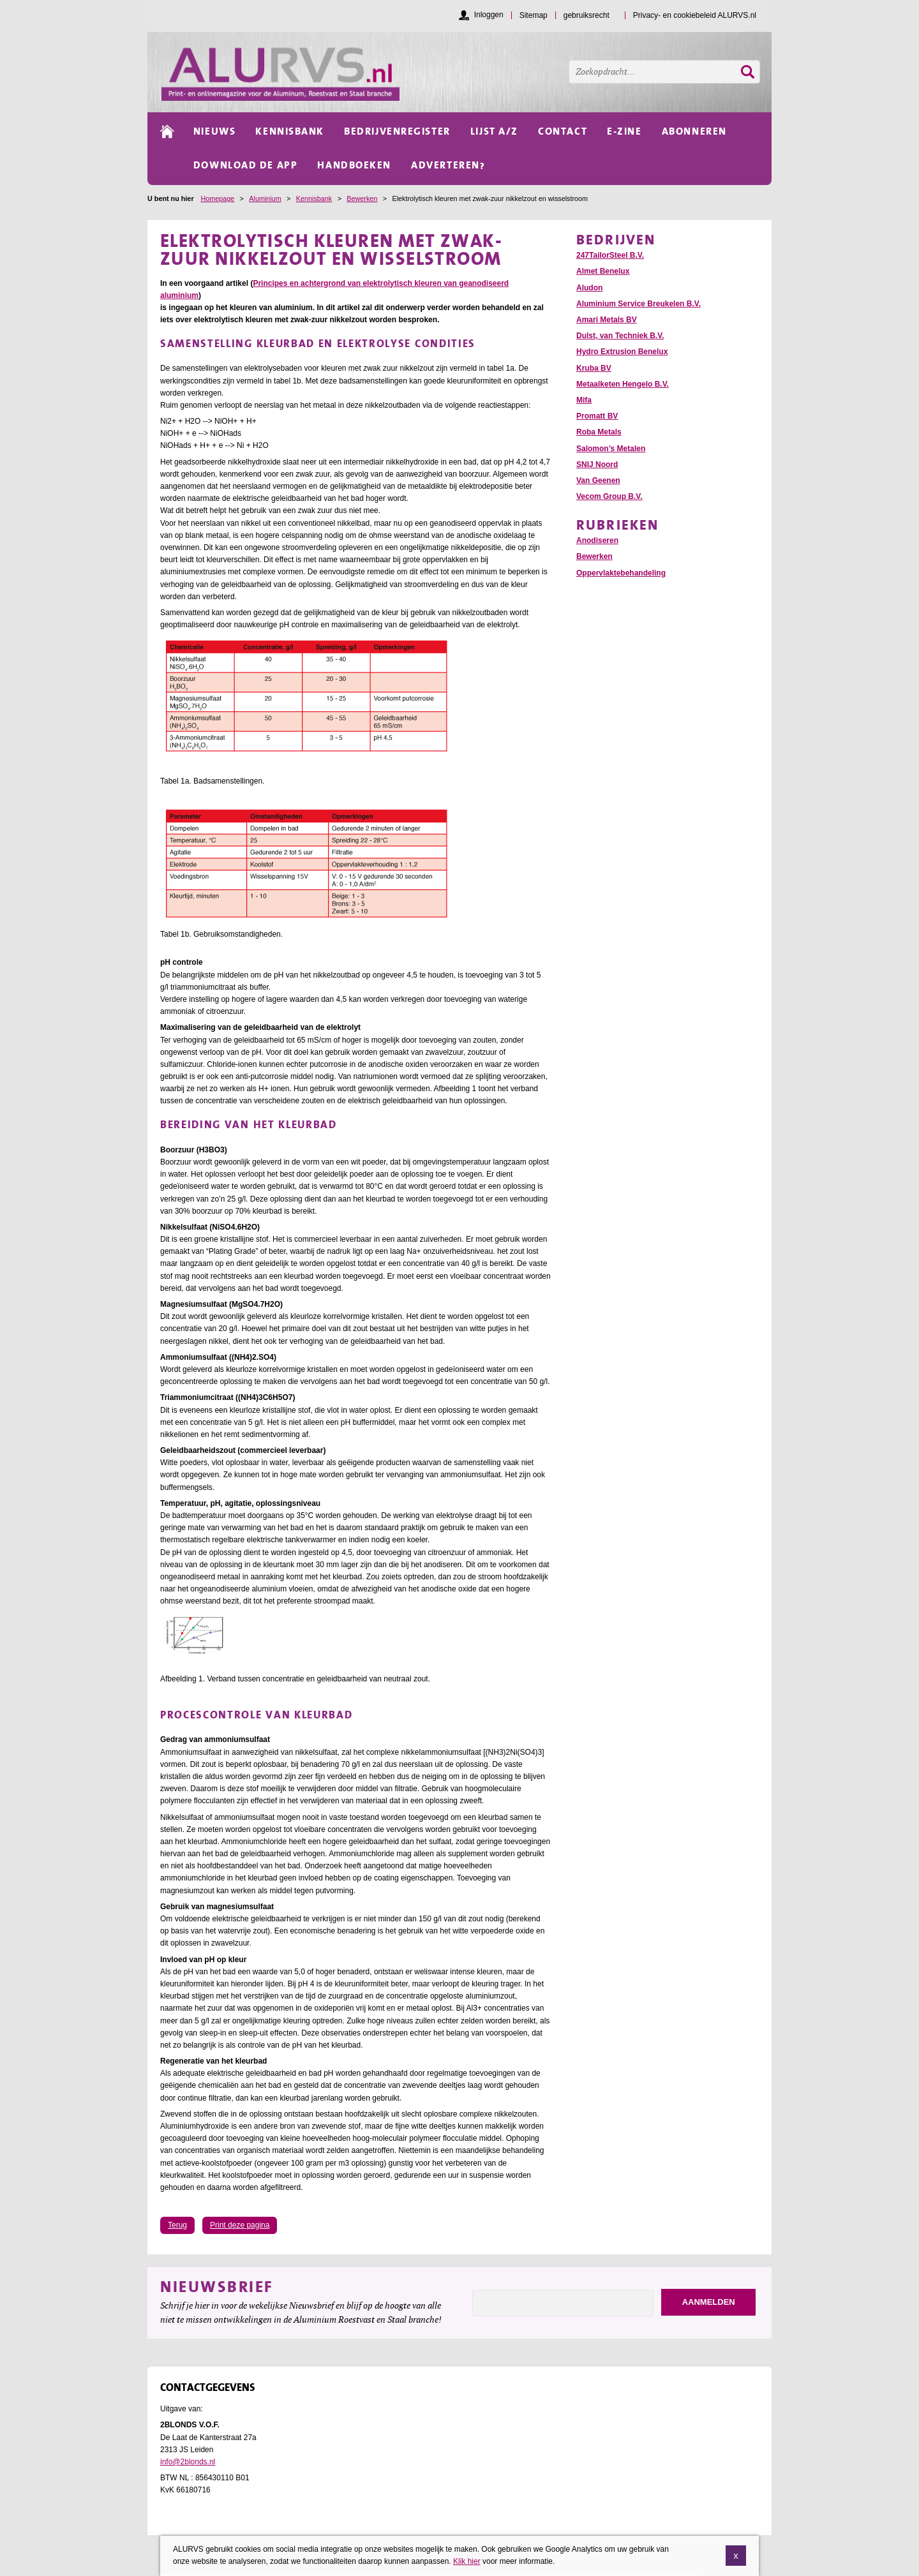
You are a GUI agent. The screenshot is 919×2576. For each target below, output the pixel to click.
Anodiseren (597, 540)
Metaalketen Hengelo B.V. (622, 384)
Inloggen (489, 14)
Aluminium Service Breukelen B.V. (638, 303)
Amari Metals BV (606, 319)
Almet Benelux (602, 271)
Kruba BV (593, 368)
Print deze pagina (239, 2225)
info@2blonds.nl (187, 2461)
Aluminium (265, 198)
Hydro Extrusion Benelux (622, 351)
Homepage (217, 198)
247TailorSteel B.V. (610, 255)
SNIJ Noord (597, 464)
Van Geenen (598, 480)
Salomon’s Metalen (610, 448)
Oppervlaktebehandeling (621, 573)
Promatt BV (597, 416)
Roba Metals (599, 432)
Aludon (589, 287)
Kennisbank (314, 198)
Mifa (584, 400)
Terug (177, 2225)
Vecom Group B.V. (609, 496)
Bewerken (362, 198)
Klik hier (467, 2563)
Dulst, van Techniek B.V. (620, 335)
